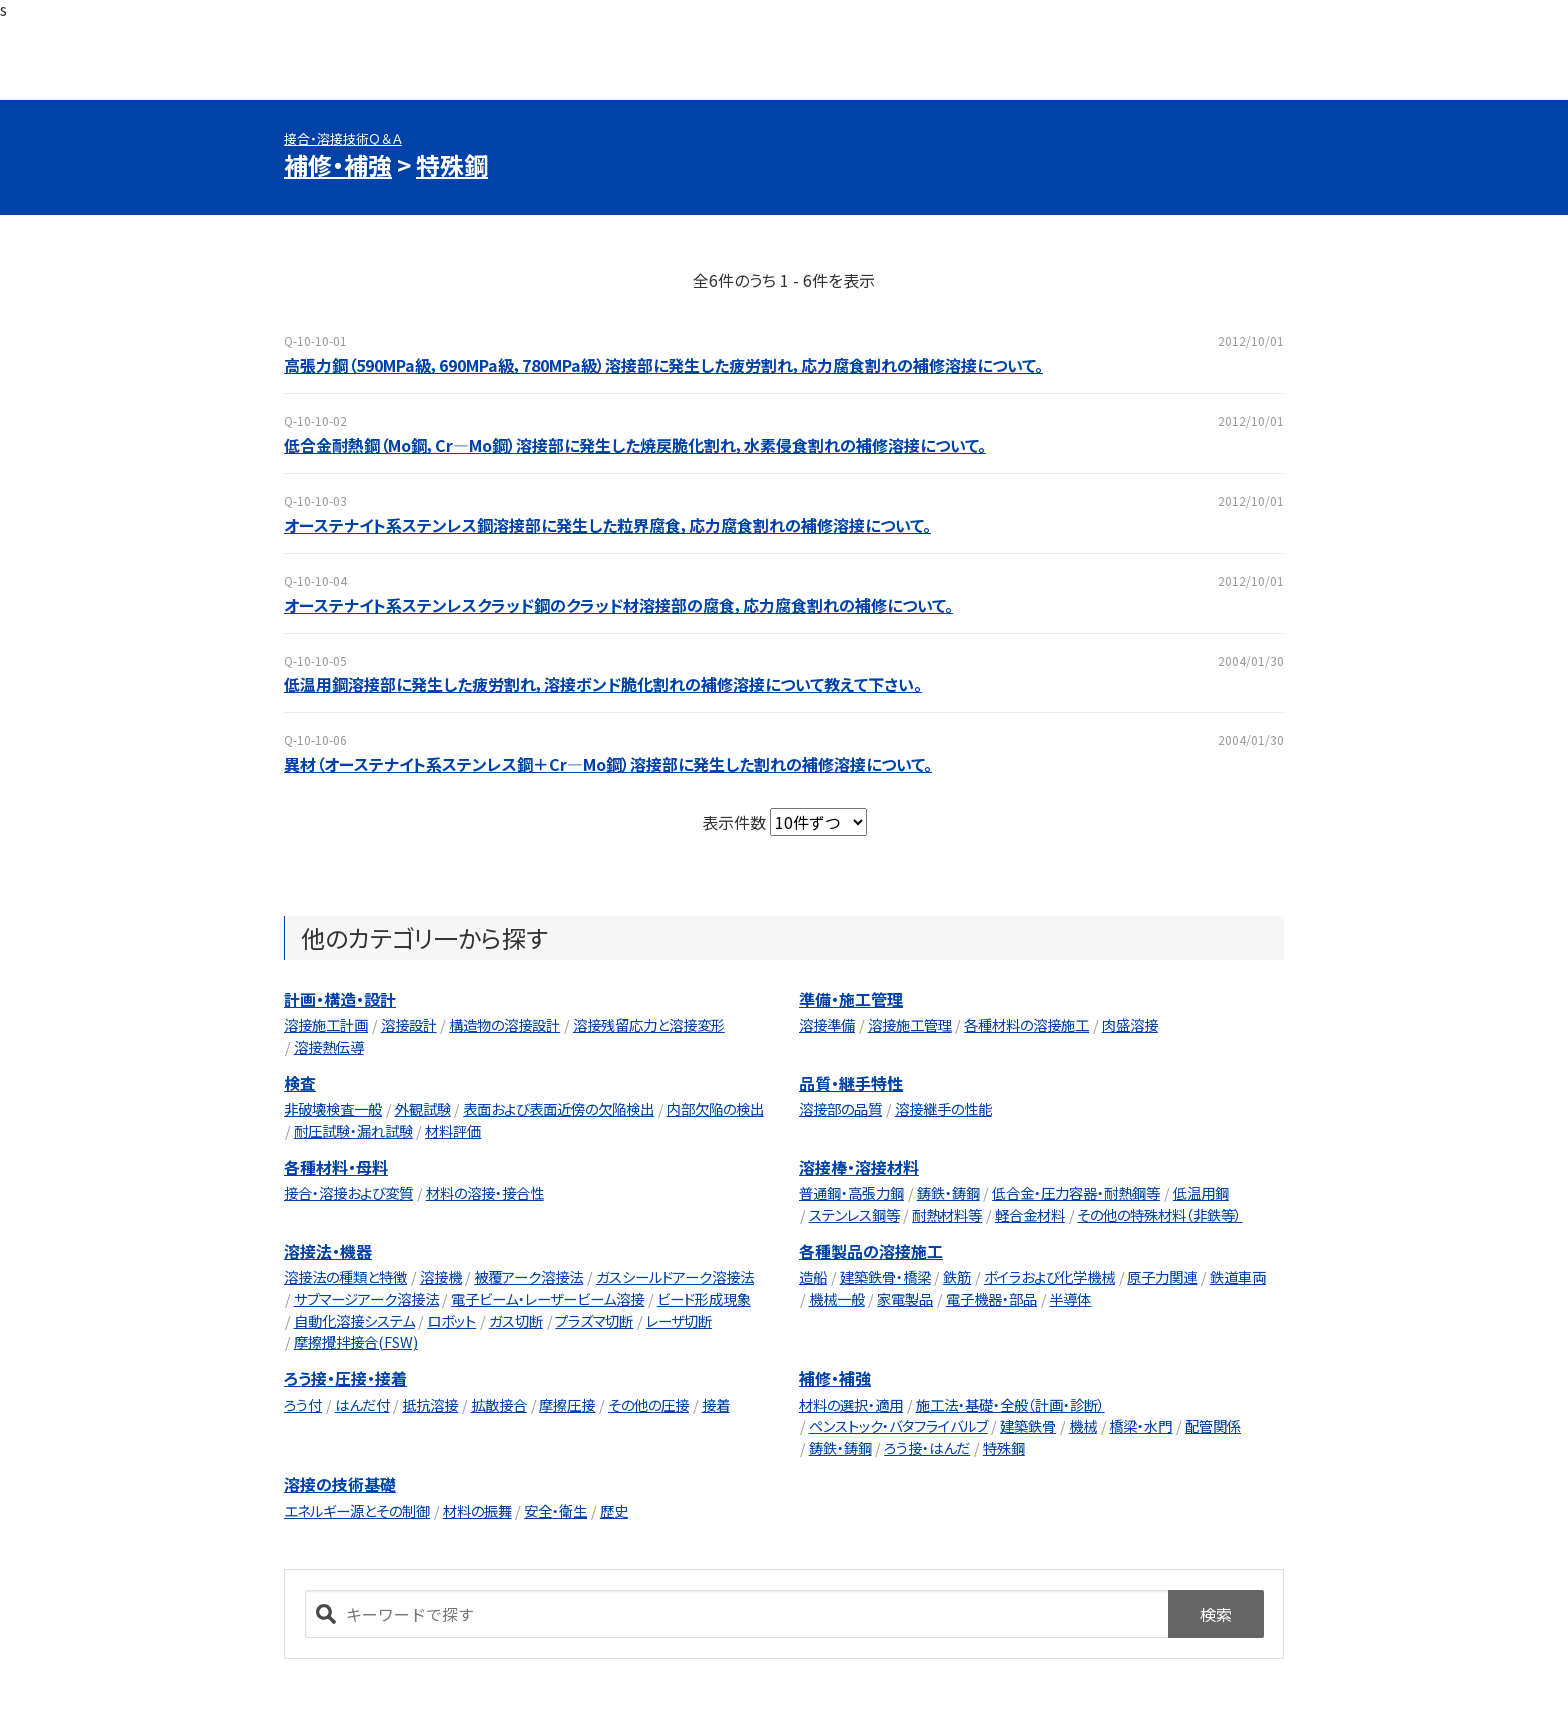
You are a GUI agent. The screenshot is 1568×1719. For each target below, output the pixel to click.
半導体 (1070, 1298)
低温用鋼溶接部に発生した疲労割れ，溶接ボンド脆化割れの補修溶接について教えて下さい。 (603, 684)
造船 (813, 1276)
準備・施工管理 (851, 999)
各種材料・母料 (336, 1167)
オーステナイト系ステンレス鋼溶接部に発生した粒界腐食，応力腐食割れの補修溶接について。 (607, 525)
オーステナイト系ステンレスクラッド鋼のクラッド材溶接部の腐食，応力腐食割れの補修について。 (618, 605)
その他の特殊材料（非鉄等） (1159, 1214)
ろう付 (303, 1404)
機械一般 (837, 1298)
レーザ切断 (679, 1320)
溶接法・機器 (328, 1251)
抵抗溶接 (430, 1404)
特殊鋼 (452, 164)
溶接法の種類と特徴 (345, 1276)
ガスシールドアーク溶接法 (675, 1276)
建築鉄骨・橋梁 (885, 1276)
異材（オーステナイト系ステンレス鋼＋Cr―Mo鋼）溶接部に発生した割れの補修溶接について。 (608, 764)
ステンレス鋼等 (854, 1214)
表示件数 (736, 822)
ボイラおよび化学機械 (1049, 1276)
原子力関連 (1162, 1276)
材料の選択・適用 (851, 1404)
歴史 (614, 1510)
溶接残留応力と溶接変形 (649, 1024)
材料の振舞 (477, 1510)
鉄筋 (957, 1276)
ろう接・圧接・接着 (345, 1378)
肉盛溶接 (1130, 1024)
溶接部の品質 (840, 1108)
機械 (1083, 1425)
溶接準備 (827, 1024)
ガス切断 (516, 1320)
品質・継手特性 (851, 1083)
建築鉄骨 (1028, 1425)
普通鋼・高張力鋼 (851, 1192)
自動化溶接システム (354, 1320)
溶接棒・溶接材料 (859, 1167)
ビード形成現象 (704, 1298)
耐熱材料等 (947, 1214)
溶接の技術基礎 (340, 1484)
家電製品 (905, 1298)
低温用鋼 (1201, 1192)
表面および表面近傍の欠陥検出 (558, 1108)
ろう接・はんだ (927, 1447)
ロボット (451, 1320)
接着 (716, 1404)
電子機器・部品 (991, 1298)
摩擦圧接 (567, 1404)
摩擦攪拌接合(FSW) (356, 1341)
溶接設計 (409, 1024)
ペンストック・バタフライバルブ (898, 1425)
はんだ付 (362, 1404)
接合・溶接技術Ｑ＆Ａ (343, 138)
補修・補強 (338, 164)
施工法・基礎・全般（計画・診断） (1010, 1404)
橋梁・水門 (1140, 1425)
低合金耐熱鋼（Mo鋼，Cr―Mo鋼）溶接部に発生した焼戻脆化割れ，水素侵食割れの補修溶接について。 (635, 445)
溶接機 (441, 1276)
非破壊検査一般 (333, 1108)
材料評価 (453, 1130)
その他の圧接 (648, 1404)
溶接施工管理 (910, 1024)
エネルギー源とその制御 (357, 1510)
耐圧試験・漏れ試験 (353, 1130)
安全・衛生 (555, 1510)
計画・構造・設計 (340, 999)
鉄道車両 (1238, 1276)
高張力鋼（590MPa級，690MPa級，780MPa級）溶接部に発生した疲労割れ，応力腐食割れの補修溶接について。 (663, 365)
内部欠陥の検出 (715, 1108)
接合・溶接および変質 (348, 1192)
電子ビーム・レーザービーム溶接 (547, 1298)
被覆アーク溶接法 (528, 1276)
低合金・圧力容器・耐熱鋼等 (1076, 1192)
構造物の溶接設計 (504, 1024)
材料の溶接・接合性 (485, 1192)
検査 (300, 1083)
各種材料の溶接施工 (1026, 1024)
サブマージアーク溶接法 (366, 1298)
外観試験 (423, 1108)
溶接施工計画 (326, 1024)
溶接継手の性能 (943, 1108)
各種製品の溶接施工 (871, 1251)
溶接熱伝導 (329, 1046)
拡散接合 (499, 1404)
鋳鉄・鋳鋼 (948, 1192)
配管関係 (1213, 1425)
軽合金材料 (1030, 1214)
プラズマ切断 (594, 1320)
